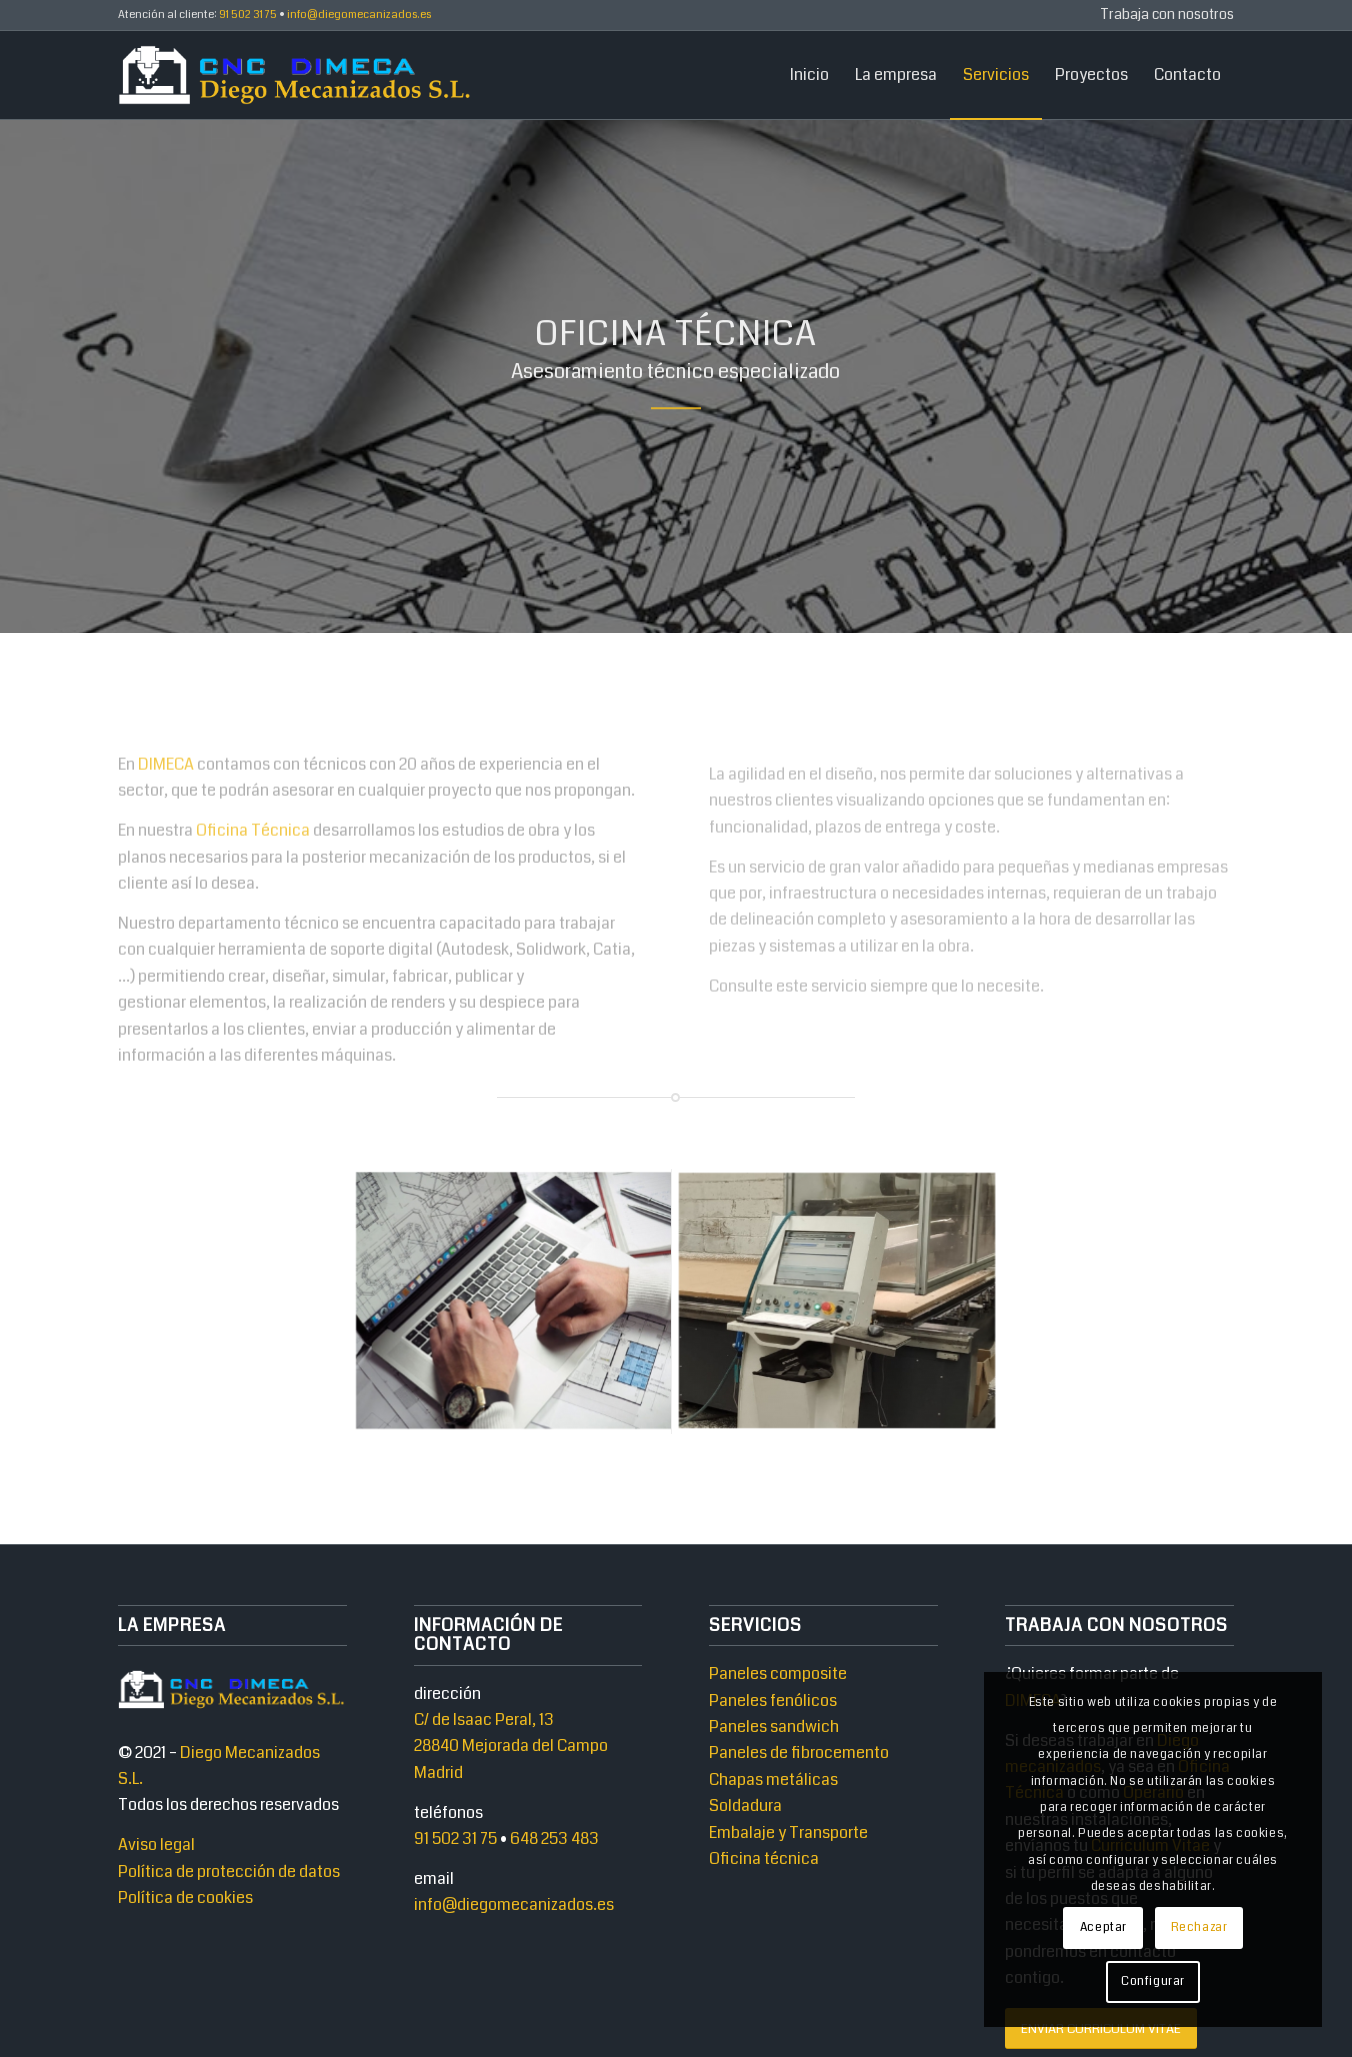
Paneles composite (778, 1673)
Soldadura (745, 1805)
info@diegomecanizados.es (514, 1904)
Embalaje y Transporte (788, 1832)
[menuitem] (1162, 15)
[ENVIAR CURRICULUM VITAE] (1101, 2028)
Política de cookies (185, 1897)
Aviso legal (156, 1844)
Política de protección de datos (229, 1871)
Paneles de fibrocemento (799, 1752)
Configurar (1153, 1981)
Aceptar (1103, 1927)
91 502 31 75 (455, 1838)
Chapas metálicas (773, 1779)
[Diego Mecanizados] (296, 75)
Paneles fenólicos (773, 1700)
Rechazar (1199, 1927)
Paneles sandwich (774, 1726)
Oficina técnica (764, 1858)
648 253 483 (554, 1838)
